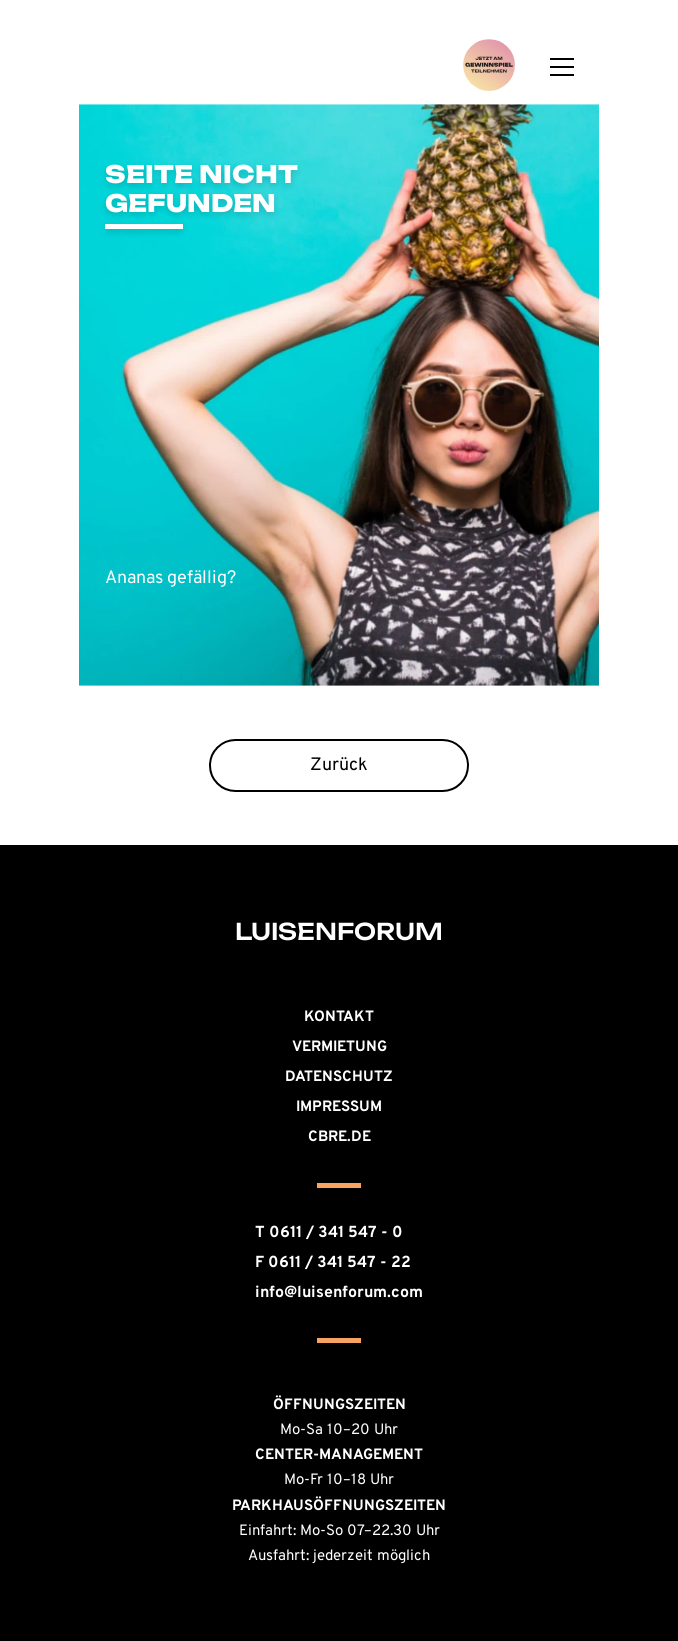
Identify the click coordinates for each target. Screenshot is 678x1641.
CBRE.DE (339, 1137)
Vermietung (339, 1047)
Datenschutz (339, 1077)
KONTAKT (339, 1017)
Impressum (339, 1107)
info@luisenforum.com (339, 1293)
